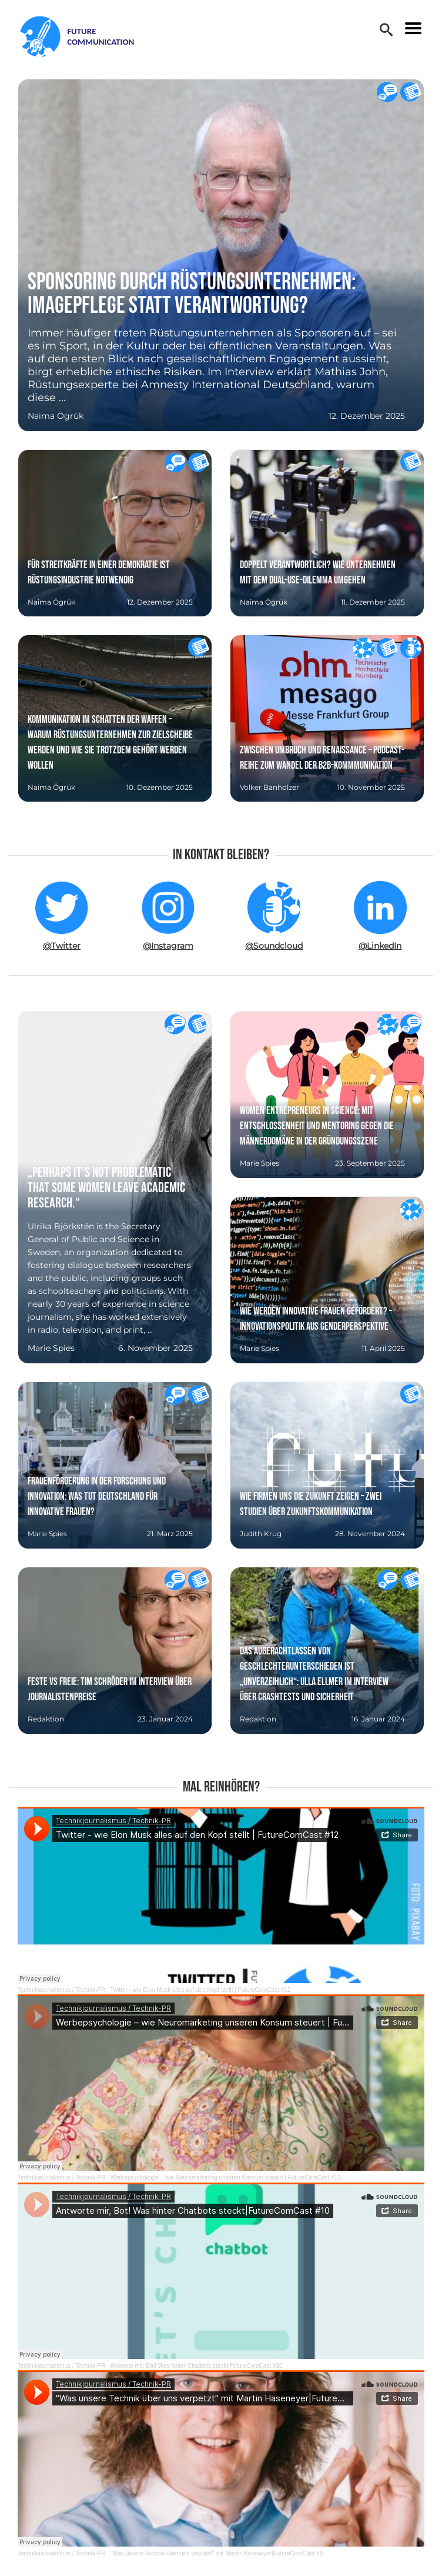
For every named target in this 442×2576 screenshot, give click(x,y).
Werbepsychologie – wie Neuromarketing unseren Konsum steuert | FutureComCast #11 (225, 2177)
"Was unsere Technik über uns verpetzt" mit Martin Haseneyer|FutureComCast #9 (216, 2553)
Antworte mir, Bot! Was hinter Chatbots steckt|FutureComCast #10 (196, 2366)
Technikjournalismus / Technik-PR (61, 1990)
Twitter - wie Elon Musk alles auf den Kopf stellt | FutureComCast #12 (200, 1990)
